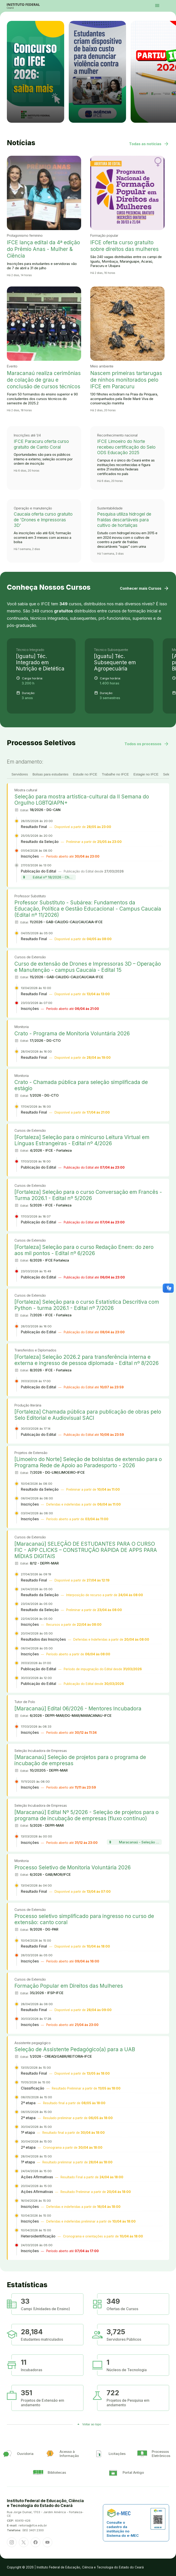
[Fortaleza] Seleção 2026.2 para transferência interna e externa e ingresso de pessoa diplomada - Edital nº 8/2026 (86, 1360)
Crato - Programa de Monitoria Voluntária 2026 (72, 1033)
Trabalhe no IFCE (115, 774)
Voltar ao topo (91, 2424)
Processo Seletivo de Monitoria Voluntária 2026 (72, 1867)
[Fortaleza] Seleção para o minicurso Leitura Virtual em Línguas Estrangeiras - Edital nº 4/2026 (81, 1140)
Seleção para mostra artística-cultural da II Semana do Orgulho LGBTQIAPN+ (81, 799)
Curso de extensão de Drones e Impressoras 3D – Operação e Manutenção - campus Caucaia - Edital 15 (87, 967)
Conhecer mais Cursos (144, 588)
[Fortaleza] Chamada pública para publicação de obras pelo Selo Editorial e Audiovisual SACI (87, 1415)
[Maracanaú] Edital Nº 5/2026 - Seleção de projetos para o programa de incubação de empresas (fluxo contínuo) (86, 1815)
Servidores (19, 774)
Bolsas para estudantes (51, 774)
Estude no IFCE (85, 774)
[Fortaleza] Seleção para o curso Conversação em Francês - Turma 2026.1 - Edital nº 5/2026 (88, 1195)
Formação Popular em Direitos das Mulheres (68, 1986)
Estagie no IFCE (145, 774)
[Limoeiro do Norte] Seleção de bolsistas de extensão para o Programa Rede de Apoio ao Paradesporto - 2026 (88, 1462)
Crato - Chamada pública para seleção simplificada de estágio (81, 1085)
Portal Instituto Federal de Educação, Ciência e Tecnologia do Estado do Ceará (28, 6)
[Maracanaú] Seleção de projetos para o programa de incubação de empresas (80, 1760)
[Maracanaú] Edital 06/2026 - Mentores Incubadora (77, 1708)
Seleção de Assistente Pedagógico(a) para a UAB (74, 2049)
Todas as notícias (149, 144)
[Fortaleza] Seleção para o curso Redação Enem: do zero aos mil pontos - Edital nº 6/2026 (84, 1250)
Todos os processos (146, 744)
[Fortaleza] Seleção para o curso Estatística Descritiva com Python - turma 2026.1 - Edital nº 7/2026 (86, 1305)
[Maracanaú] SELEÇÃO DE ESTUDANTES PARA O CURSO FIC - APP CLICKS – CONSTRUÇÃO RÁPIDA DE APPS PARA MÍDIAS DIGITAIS (85, 1550)
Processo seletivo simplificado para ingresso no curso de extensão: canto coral (84, 1919)
